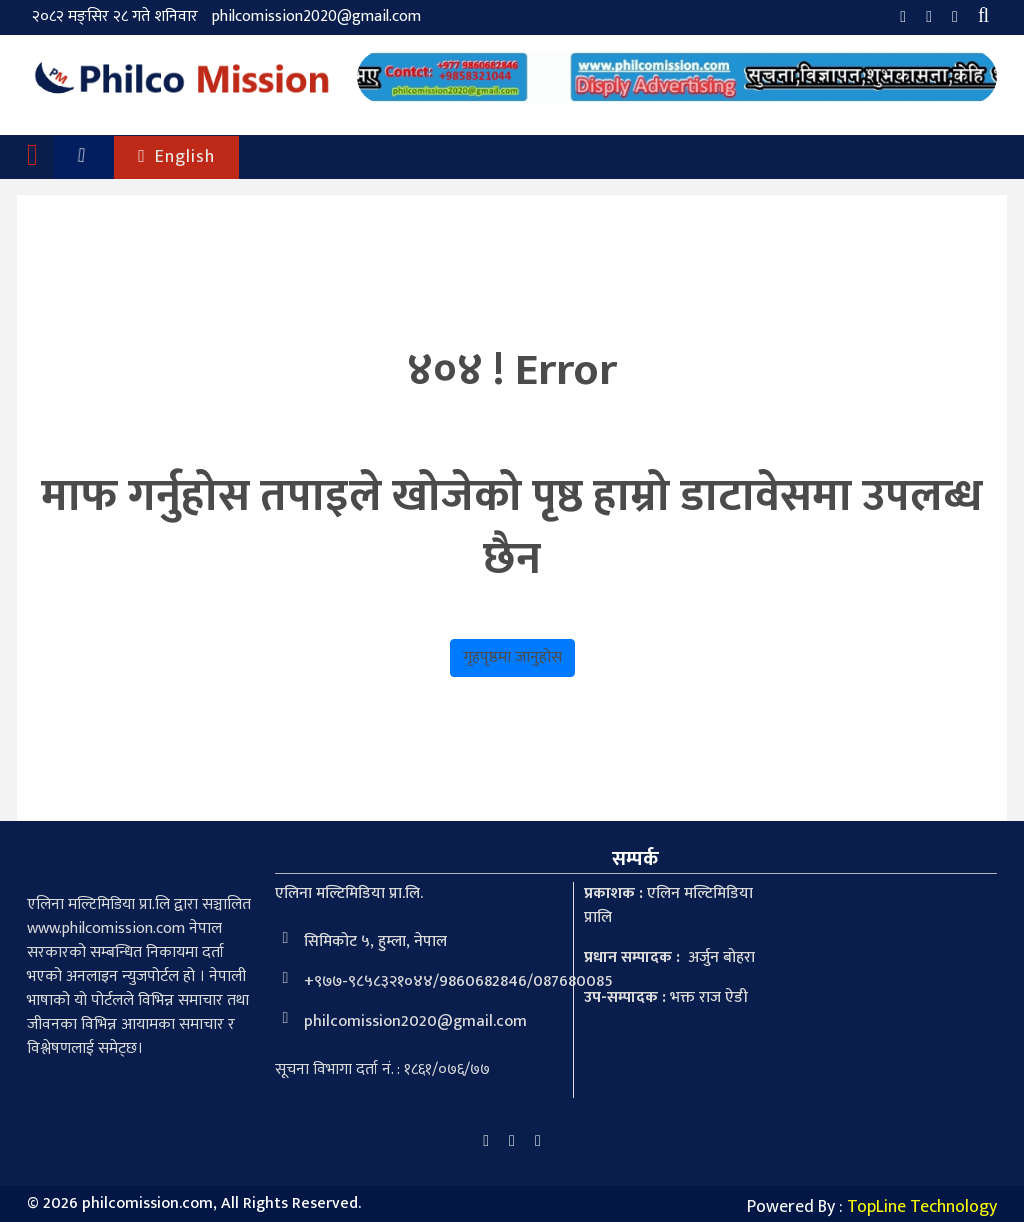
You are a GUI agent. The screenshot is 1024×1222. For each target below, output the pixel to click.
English (176, 157)
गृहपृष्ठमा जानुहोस (512, 657)
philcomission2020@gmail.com (316, 16)
